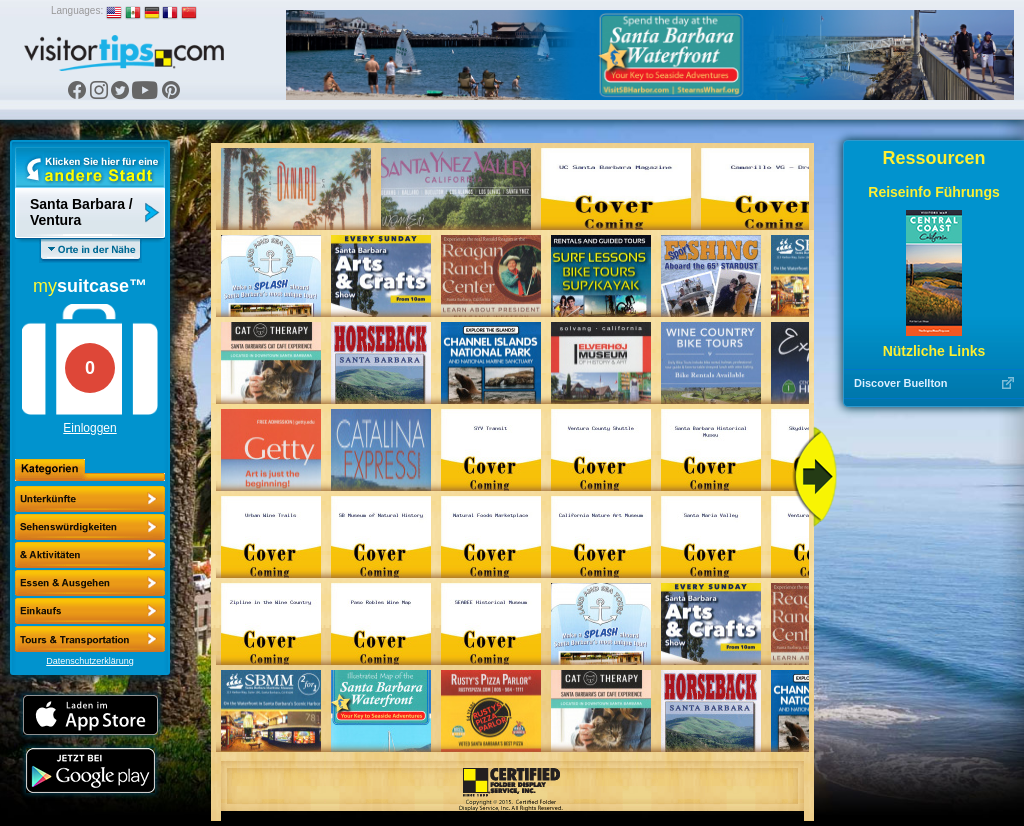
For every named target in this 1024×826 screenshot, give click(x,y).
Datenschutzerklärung (90, 661)
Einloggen (89, 428)
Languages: (77, 10)
